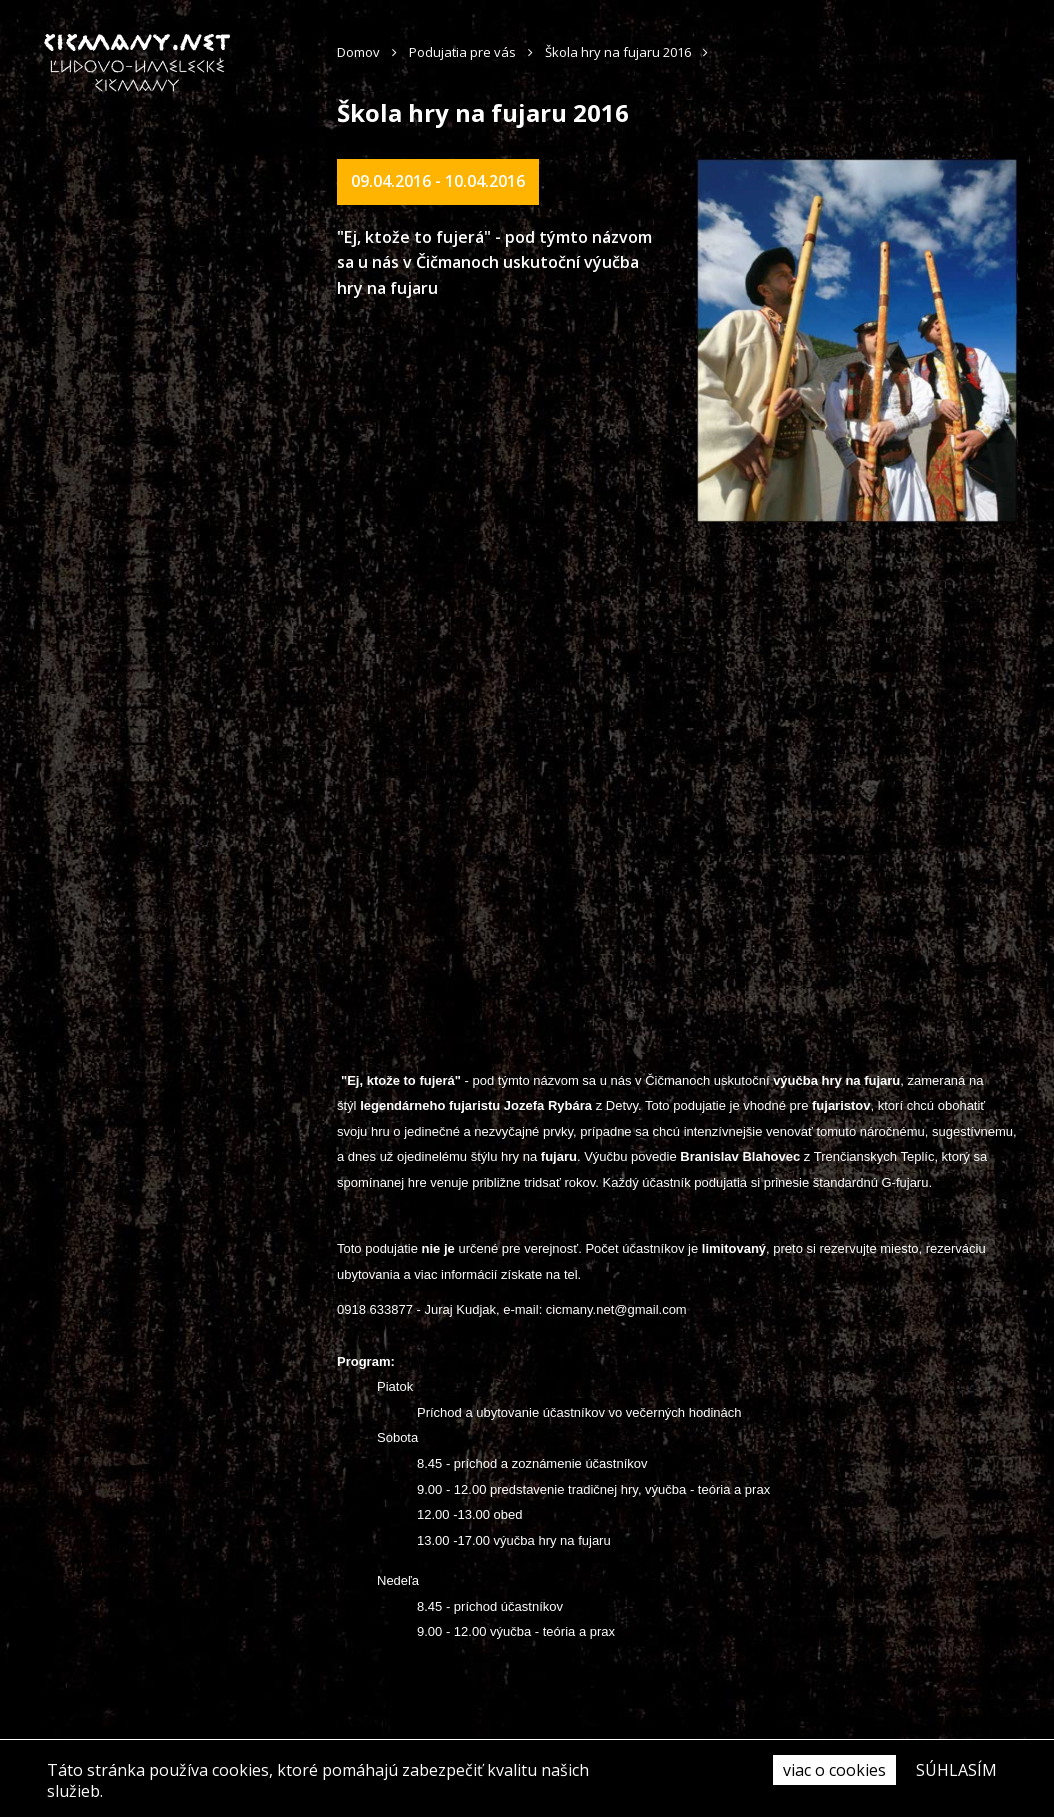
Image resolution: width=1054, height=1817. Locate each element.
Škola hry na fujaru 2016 (618, 52)
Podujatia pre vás (462, 52)
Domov (358, 52)
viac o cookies (834, 1770)
